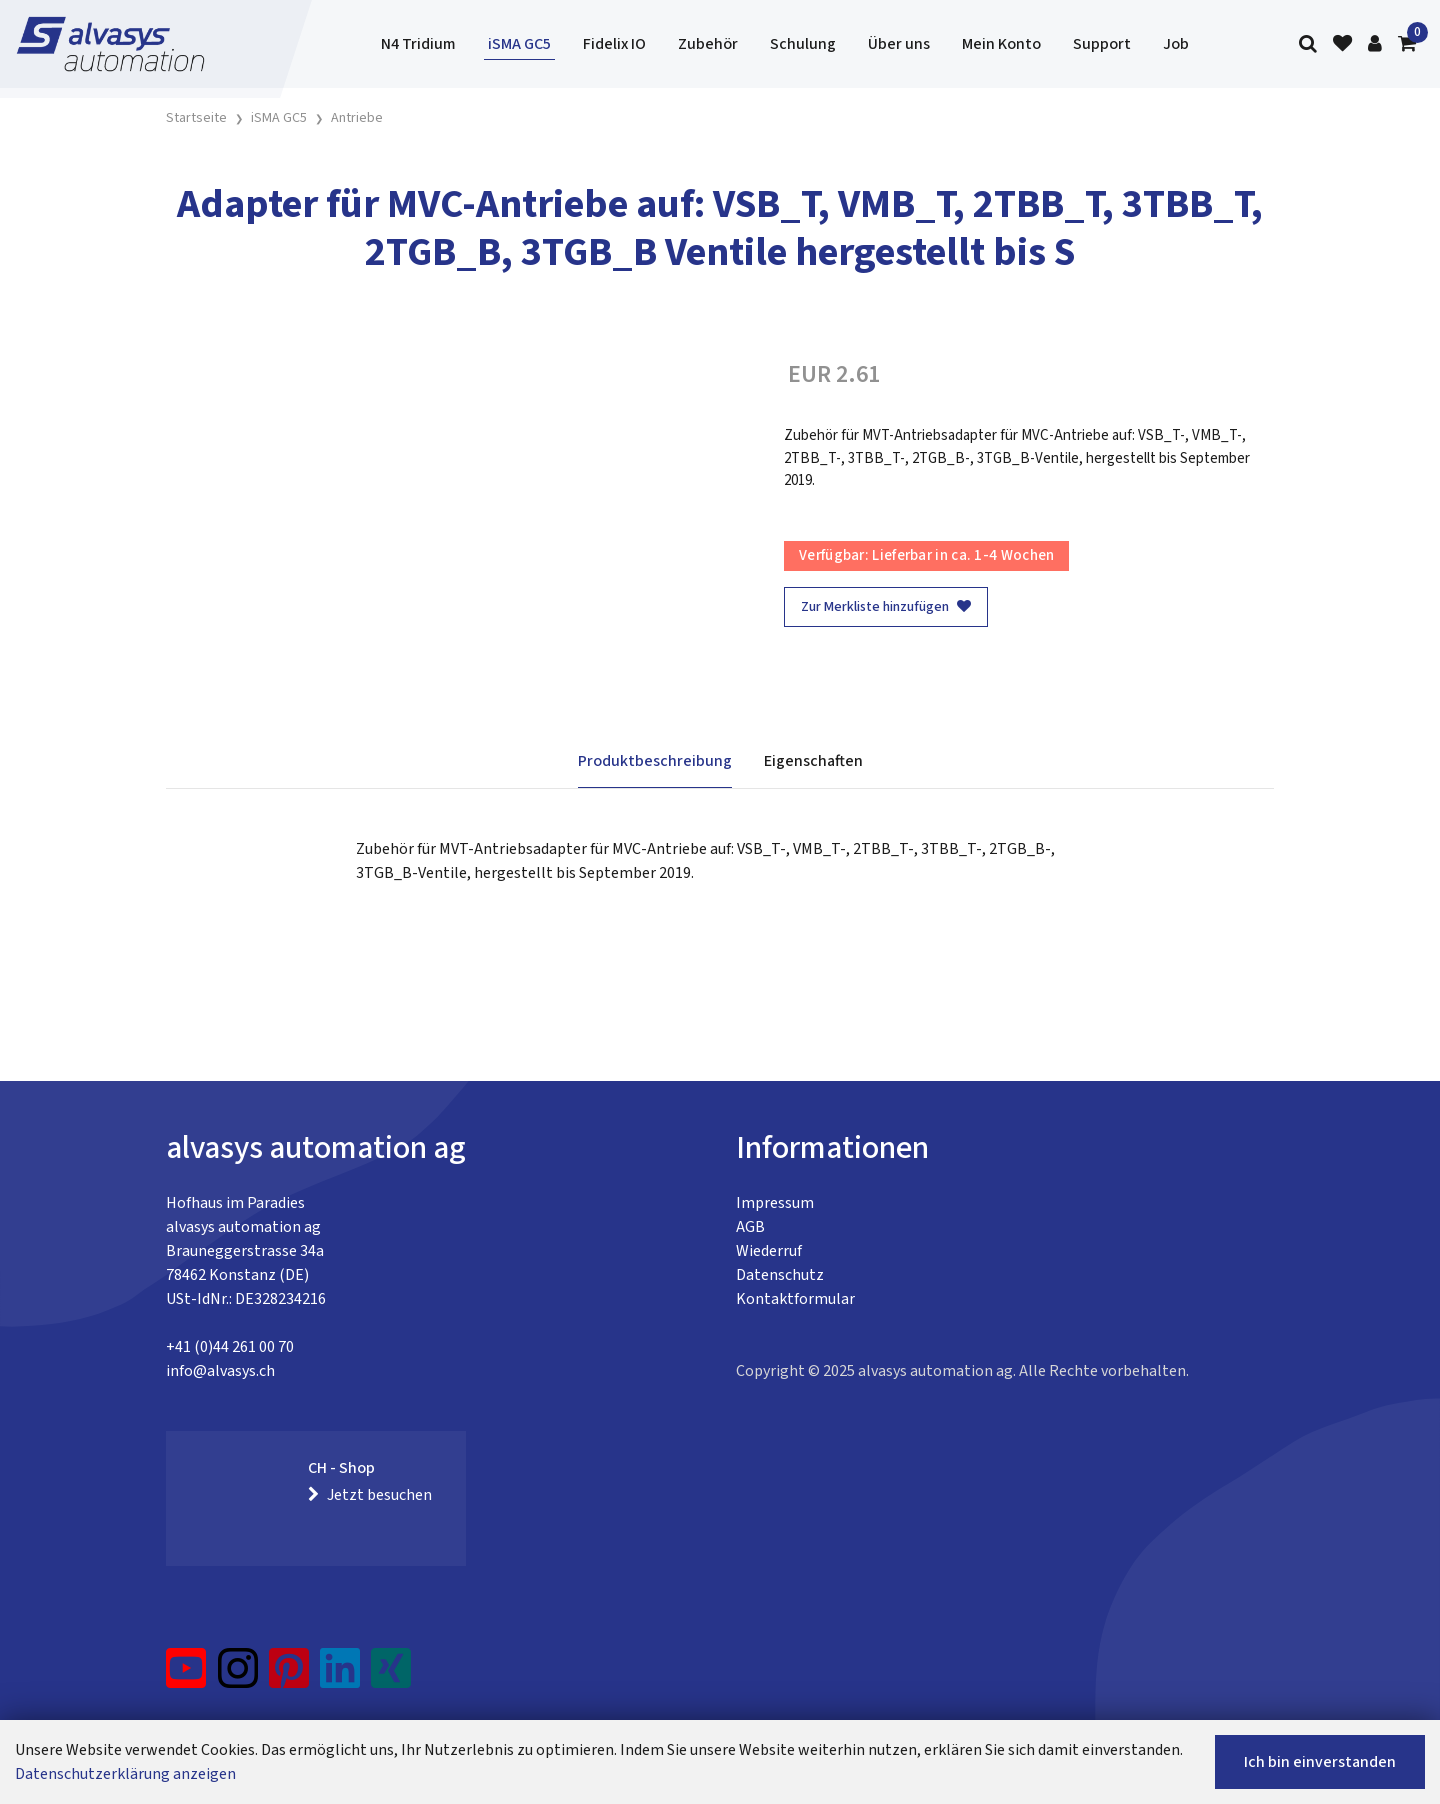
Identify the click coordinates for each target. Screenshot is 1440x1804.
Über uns (899, 44)
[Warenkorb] (1407, 44)
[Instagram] (238, 1676)
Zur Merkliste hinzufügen (886, 607)
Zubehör (708, 44)
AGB (750, 1227)
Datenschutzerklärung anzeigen (125, 1774)
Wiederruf (769, 1251)
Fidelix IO (614, 44)
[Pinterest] (289, 1676)
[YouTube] (186, 1676)
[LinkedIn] (340, 1676)
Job (1176, 44)
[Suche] (1308, 44)
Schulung (803, 44)
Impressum (775, 1203)
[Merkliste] (1342, 44)
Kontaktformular (795, 1299)
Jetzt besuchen (370, 1495)
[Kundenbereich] (1375, 44)
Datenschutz (780, 1275)
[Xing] (391, 1676)
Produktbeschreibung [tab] (655, 761)
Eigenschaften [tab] (813, 761)
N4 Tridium (418, 44)
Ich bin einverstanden (1320, 1762)
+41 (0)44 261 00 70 (230, 1347)
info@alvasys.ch (220, 1371)
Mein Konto (1001, 44)
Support (1102, 44)
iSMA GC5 (519, 44)
